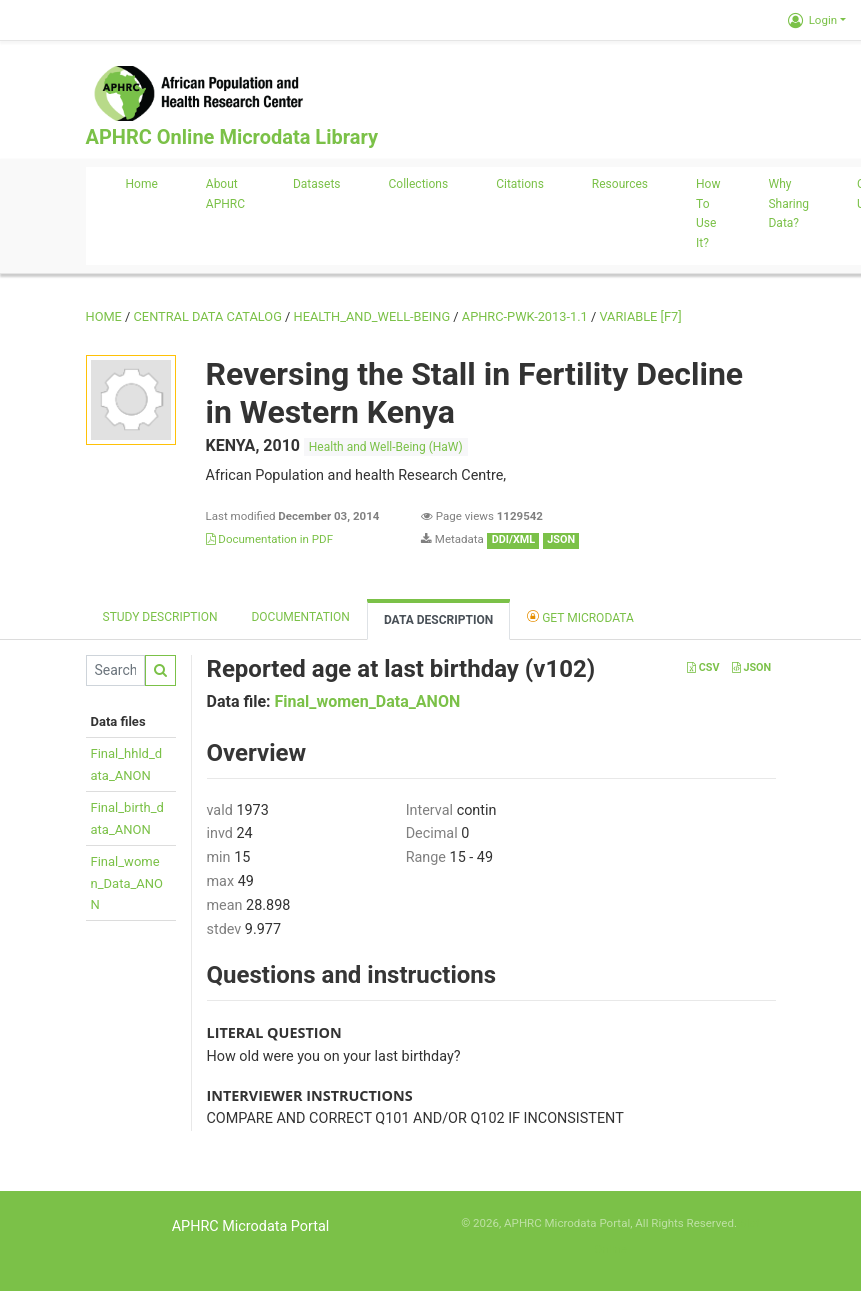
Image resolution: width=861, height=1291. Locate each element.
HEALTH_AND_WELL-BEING (372, 316)
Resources (620, 184)
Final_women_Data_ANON (127, 883)
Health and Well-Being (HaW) (386, 447)
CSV (703, 667)
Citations (520, 184)
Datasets (317, 184)
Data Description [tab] (438, 620)
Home (142, 184)
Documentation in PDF (270, 539)
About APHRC (225, 194)
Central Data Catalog (208, 316)
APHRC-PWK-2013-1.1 (525, 316)
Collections (419, 184)
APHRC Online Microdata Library (232, 137)
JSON (751, 667)
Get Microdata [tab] (580, 616)
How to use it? (708, 213)
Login (812, 20)
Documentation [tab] (300, 617)
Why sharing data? (788, 204)
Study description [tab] (160, 617)
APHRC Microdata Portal (251, 1226)
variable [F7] (640, 316)
